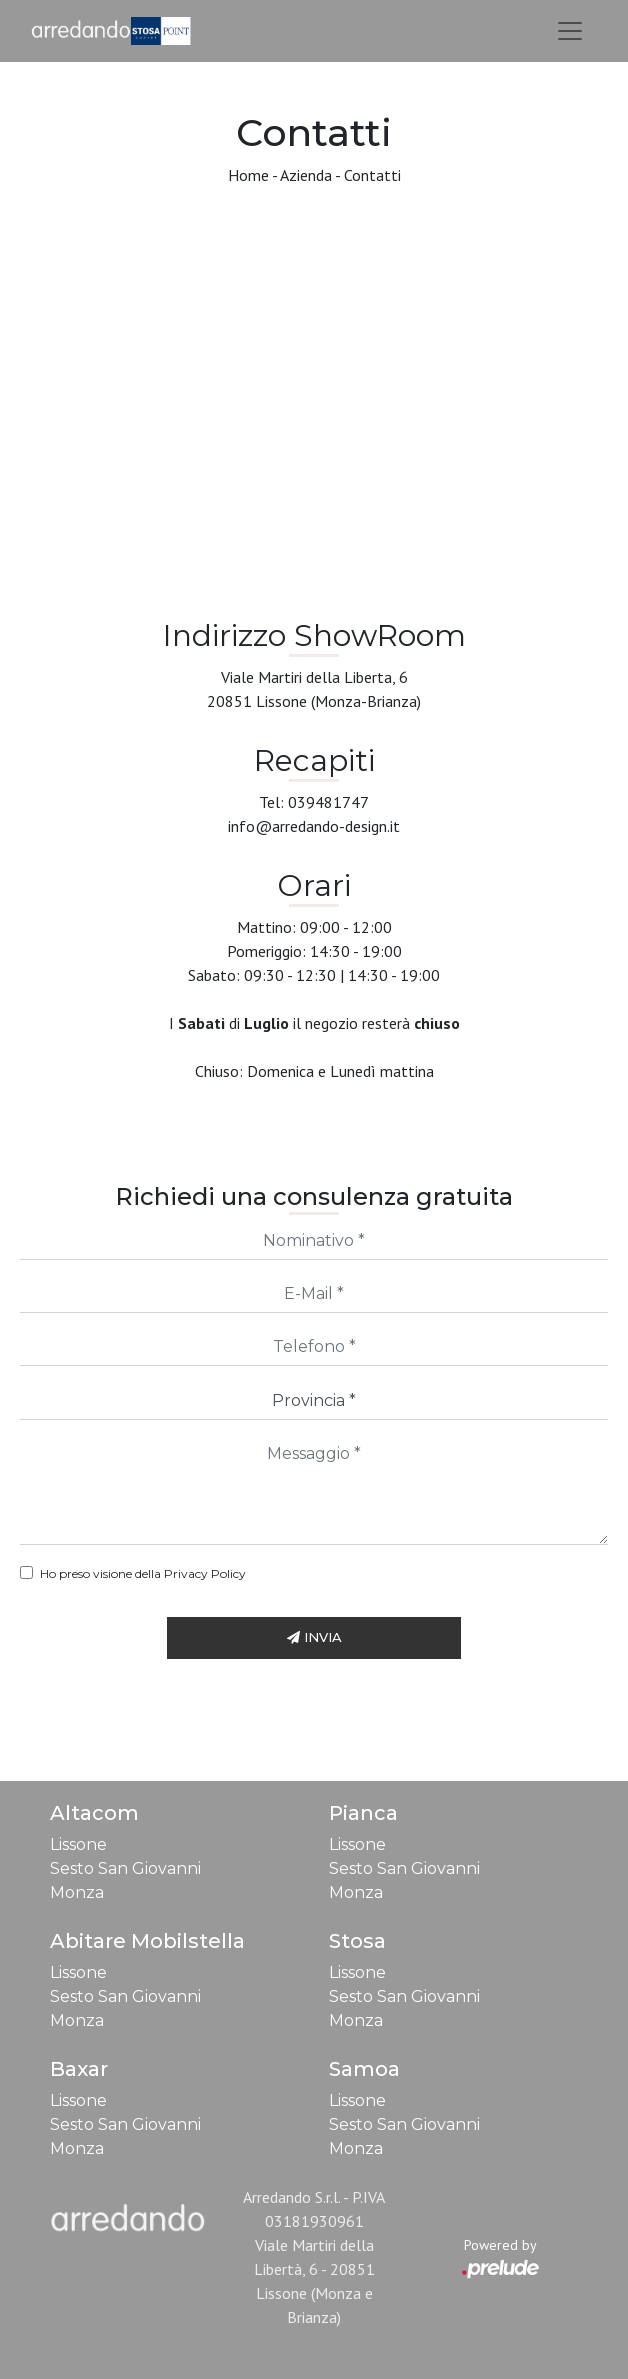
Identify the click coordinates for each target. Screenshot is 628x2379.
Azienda (306, 175)
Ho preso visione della (143, 1573)
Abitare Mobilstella (147, 1941)
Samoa (364, 2069)
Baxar (79, 2069)
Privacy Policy (205, 1573)
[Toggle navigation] (570, 31)
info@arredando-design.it (314, 826)
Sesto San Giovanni (125, 1868)
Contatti (372, 175)
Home (248, 175)
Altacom (94, 1813)
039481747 (328, 802)
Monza (77, 1892)
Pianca (363, 1813)
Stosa (357, 1941)
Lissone (78, 1844)
